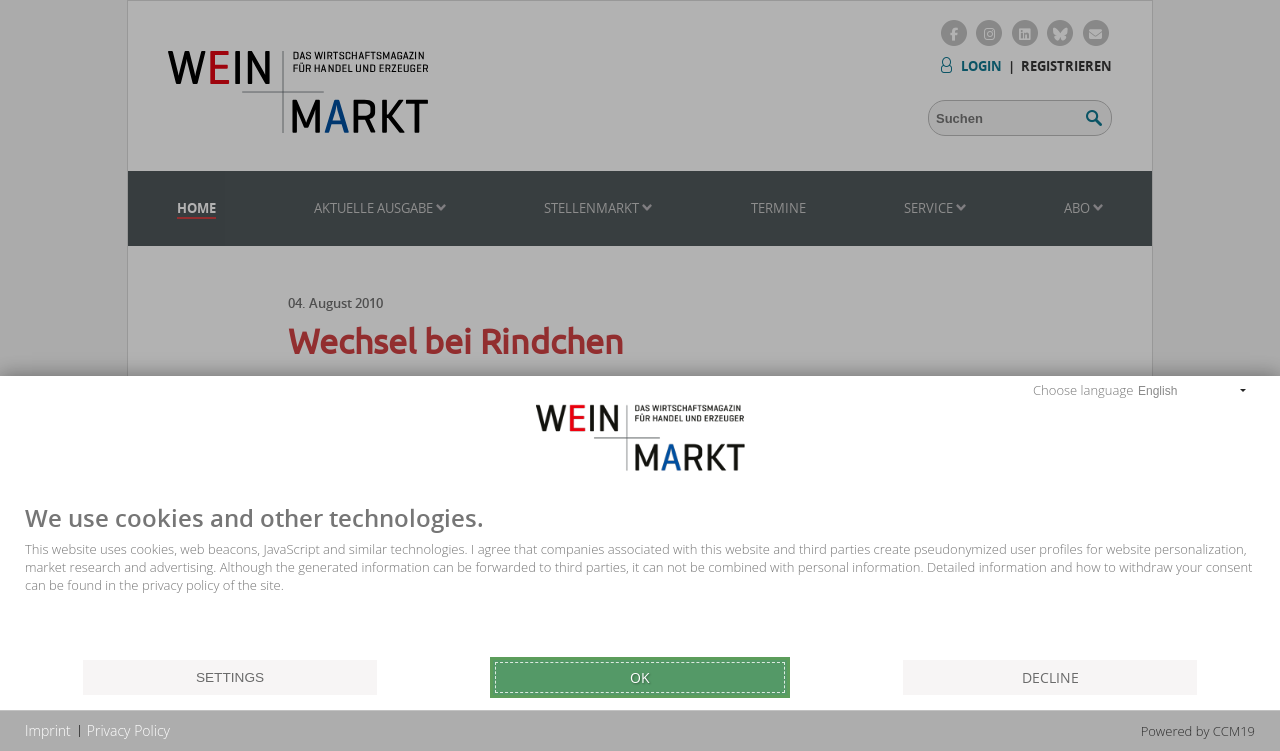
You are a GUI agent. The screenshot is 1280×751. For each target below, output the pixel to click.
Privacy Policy (128, 730)
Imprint (48, 730)
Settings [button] (230, 677)
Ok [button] (640, 677)
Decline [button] (1050, 677)
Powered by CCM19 (1198, 731)
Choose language (1083, 390)
